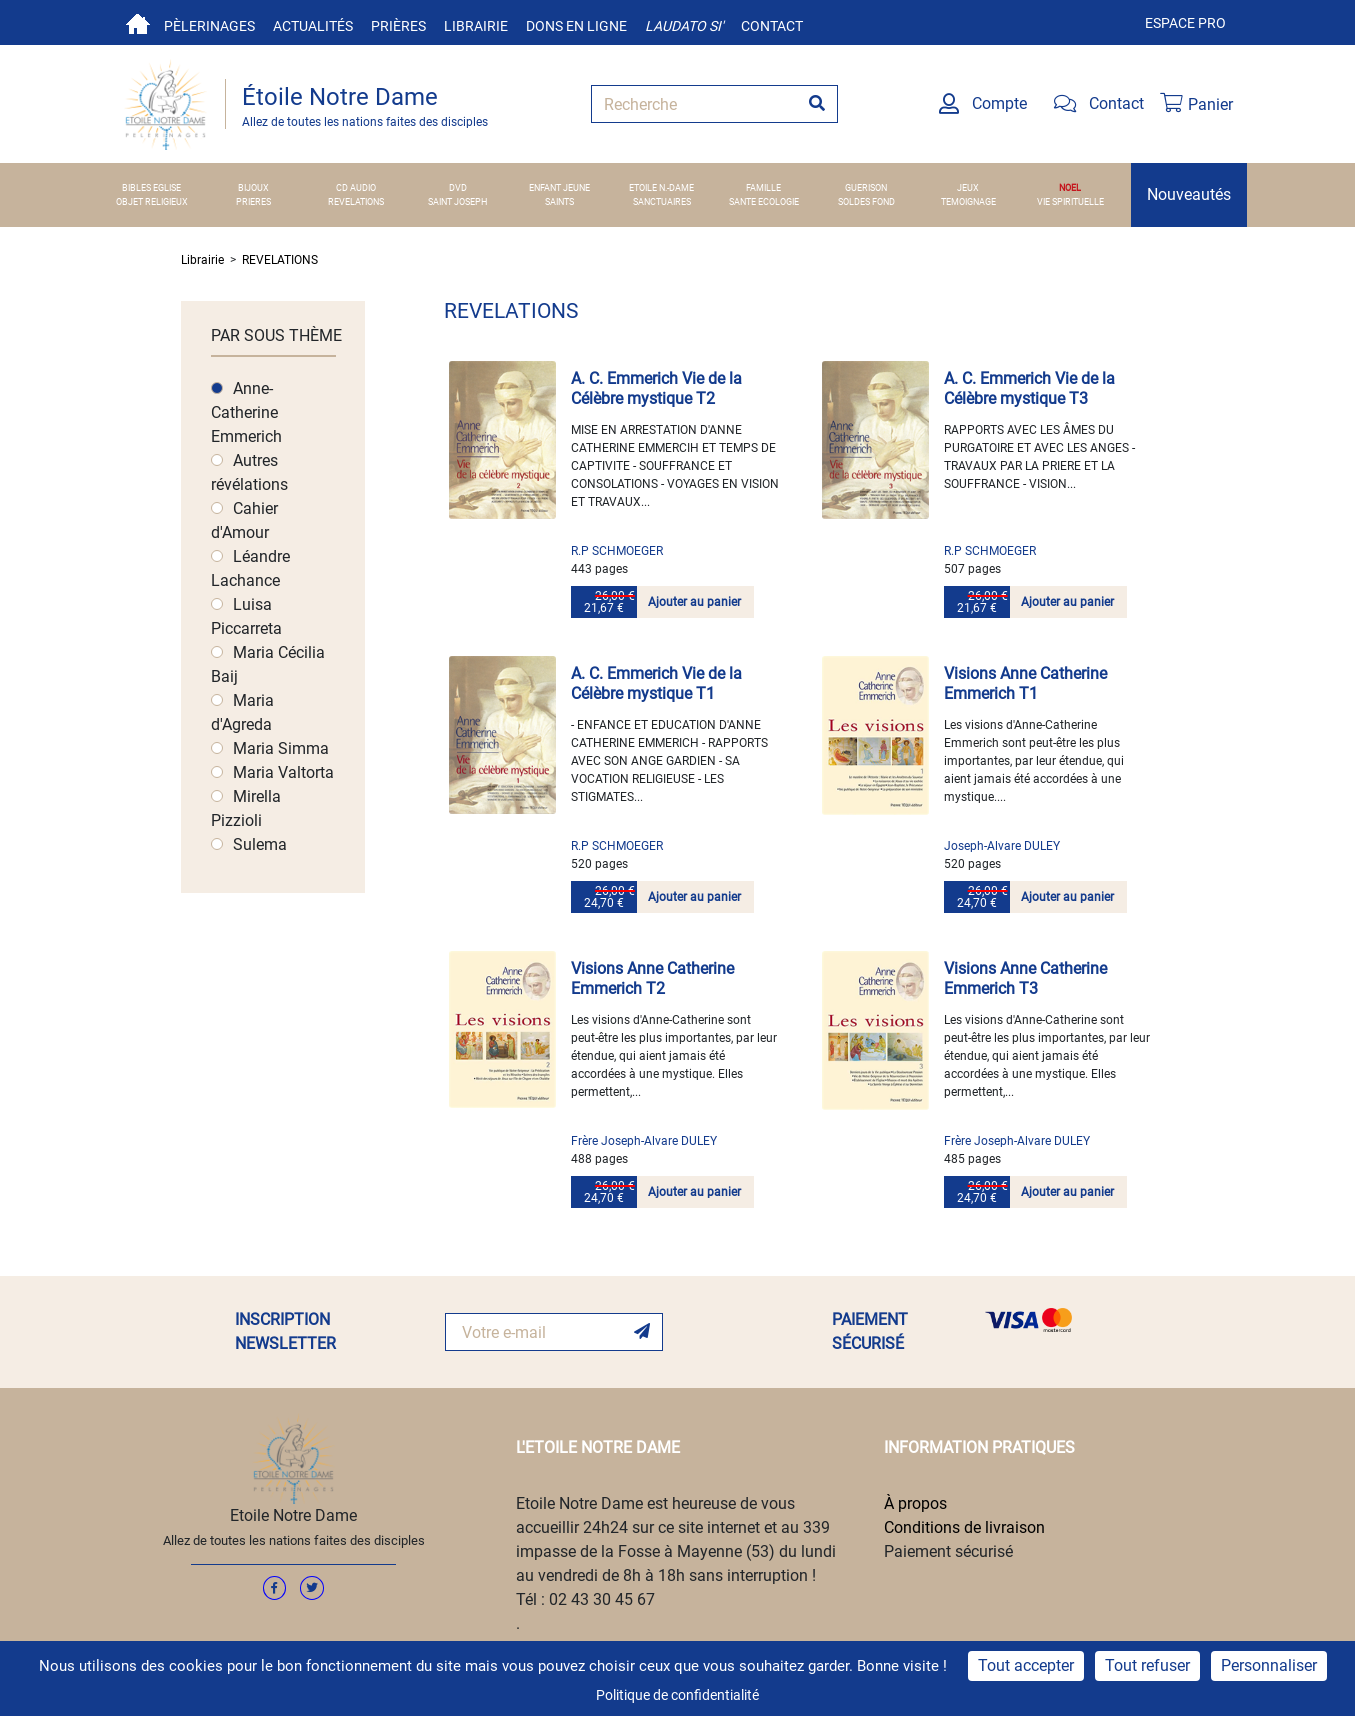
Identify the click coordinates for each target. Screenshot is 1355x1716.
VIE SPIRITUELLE (1070, 201)
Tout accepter (1026, 1665)
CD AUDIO (356, 187)
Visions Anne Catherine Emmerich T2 (652, 978)
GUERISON (866, 187)
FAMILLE (763, 187)
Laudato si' (684, 26)
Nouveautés (1189, 194)
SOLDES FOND (866, 201)
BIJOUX (253, 187)
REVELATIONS (356, 201)
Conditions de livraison (964, 1527)
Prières (398, 26)
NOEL (1070, 187)
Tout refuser (1147, 1665)
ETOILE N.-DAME (661, 187)
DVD (458, 187)
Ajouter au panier (694, 602)
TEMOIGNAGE (968, 201)
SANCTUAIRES (662, 201)
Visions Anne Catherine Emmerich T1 (1025, 683)
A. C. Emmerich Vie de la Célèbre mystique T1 (656, 683)
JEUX (968, 187)
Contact (772, 26)
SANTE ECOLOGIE (764, 201)
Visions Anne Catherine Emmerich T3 (1025, 978)
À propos (915, 1503)
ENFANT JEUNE (559, 187)
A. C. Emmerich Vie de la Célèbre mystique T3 (1029, 388)
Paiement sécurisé (948, 1551)
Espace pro (1185, 23)
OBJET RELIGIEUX (152, 201)
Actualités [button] (313, 26)
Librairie (476, 26)
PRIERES (253, 201)
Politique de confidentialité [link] (677, 1695)
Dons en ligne (576, 26)
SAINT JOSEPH (457, 201)
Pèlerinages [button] (209, 26)
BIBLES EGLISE (151, 187)
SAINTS (559, 201)
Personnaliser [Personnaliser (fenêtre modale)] (1269, 1665)
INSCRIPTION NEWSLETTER (285, 1331)
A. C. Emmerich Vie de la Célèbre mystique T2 (656, 388)
